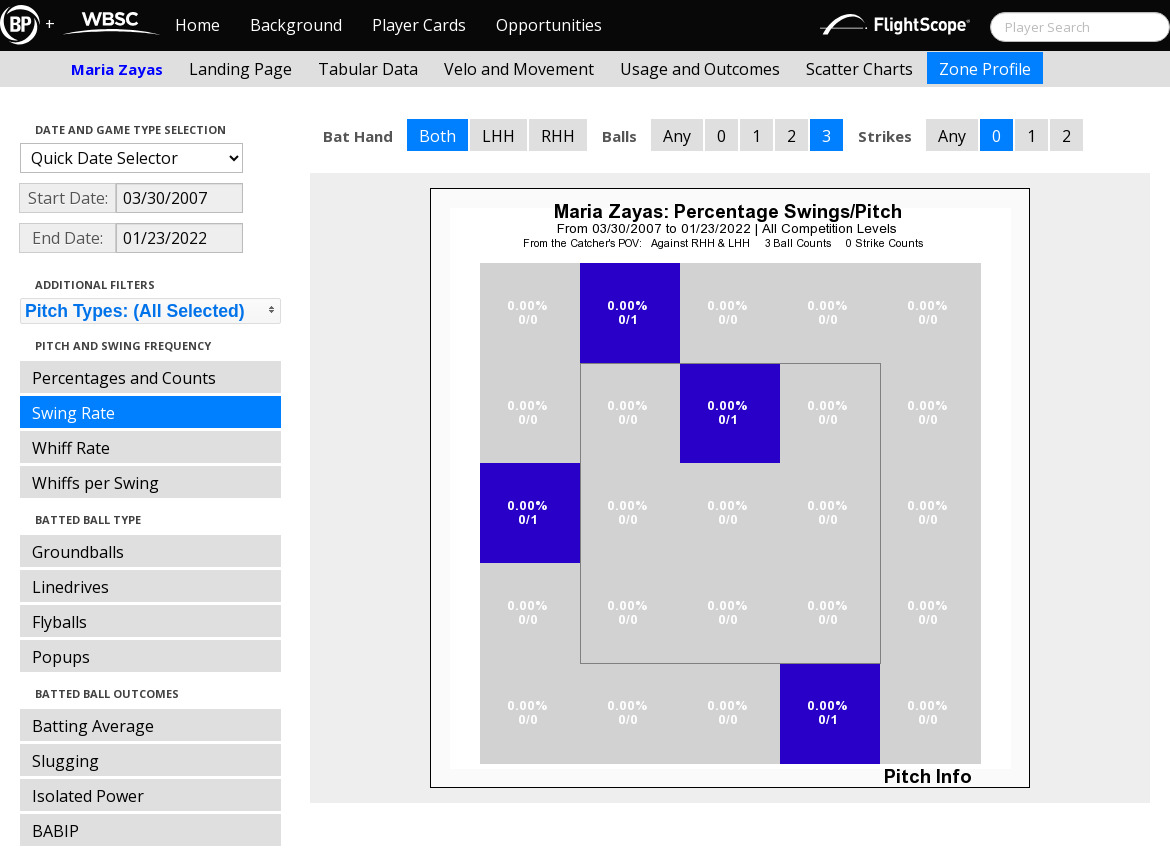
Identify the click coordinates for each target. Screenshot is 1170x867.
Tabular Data (368, 69)
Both (437, 136)
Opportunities (549, 25)
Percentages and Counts (124, 378)
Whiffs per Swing (95, 483)
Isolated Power (88, 796)
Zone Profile (985, 69)
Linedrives (70, 587)
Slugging (65, 761)
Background (296, 25)
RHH (558, 136)
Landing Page (240, 69)
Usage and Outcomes (700, 69)
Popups (61, 657)
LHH (498, 136)
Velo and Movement (519, 69)
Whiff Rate (71, 448)
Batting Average (93, 726)
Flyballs (59, 622)
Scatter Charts (859, 69)
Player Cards (419, 25)
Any (677, 136)
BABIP (55, 831)
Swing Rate (73, 413)
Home (197, 25)
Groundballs (78, 552)
